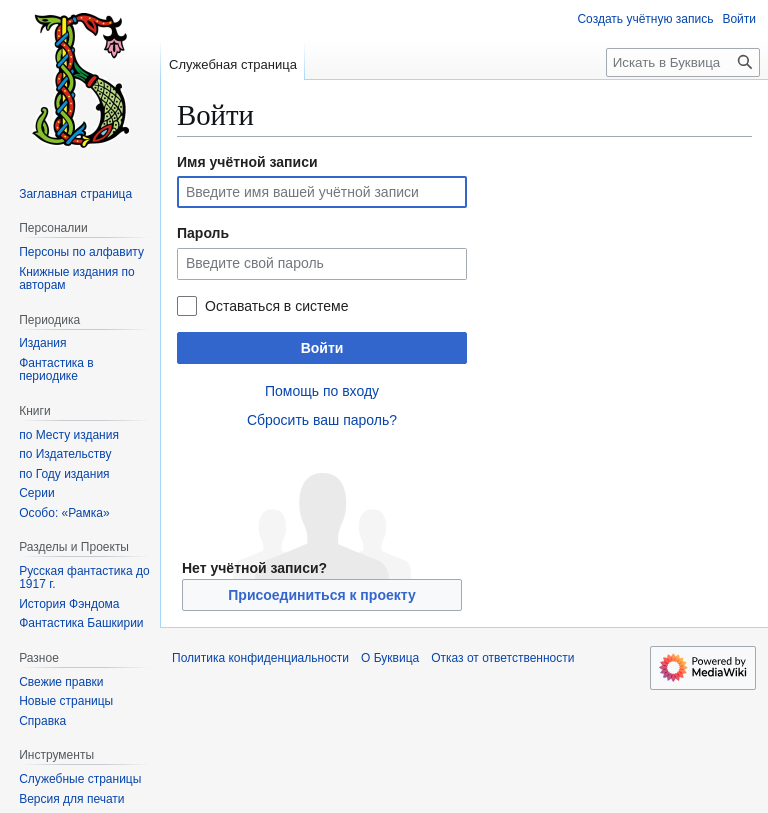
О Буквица (390, 658)
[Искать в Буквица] (683, 62)
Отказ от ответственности (502, 658)
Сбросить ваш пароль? (322, 420)
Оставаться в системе (276, 306)
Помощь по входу (322, 391)
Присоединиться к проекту (321, 595)
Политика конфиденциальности (260, 658)
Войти (322, 348)
